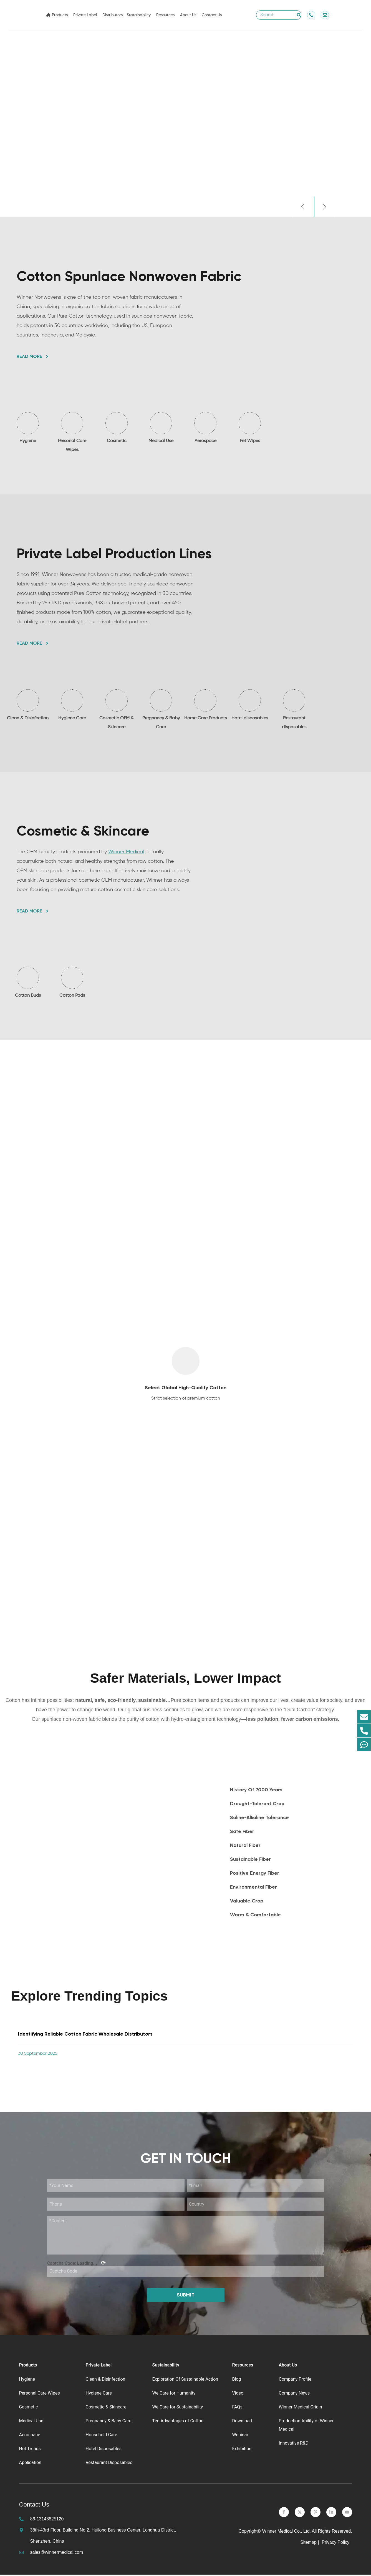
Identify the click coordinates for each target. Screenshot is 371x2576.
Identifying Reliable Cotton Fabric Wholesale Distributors (85, 2035)
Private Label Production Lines (114, 553)
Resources (165, 15)
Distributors (112, 15)
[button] (302, 206)
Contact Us (212, 15)
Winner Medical (126, 852)
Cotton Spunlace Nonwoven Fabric (129, 276)
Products (60, 15)
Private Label (85, 15)
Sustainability (139, 15)
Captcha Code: (76, 2264)
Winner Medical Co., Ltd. (286, 2532)
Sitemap (308, 2543)
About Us (188, 15)
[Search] (299, 15)
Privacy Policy (336, 2543)
